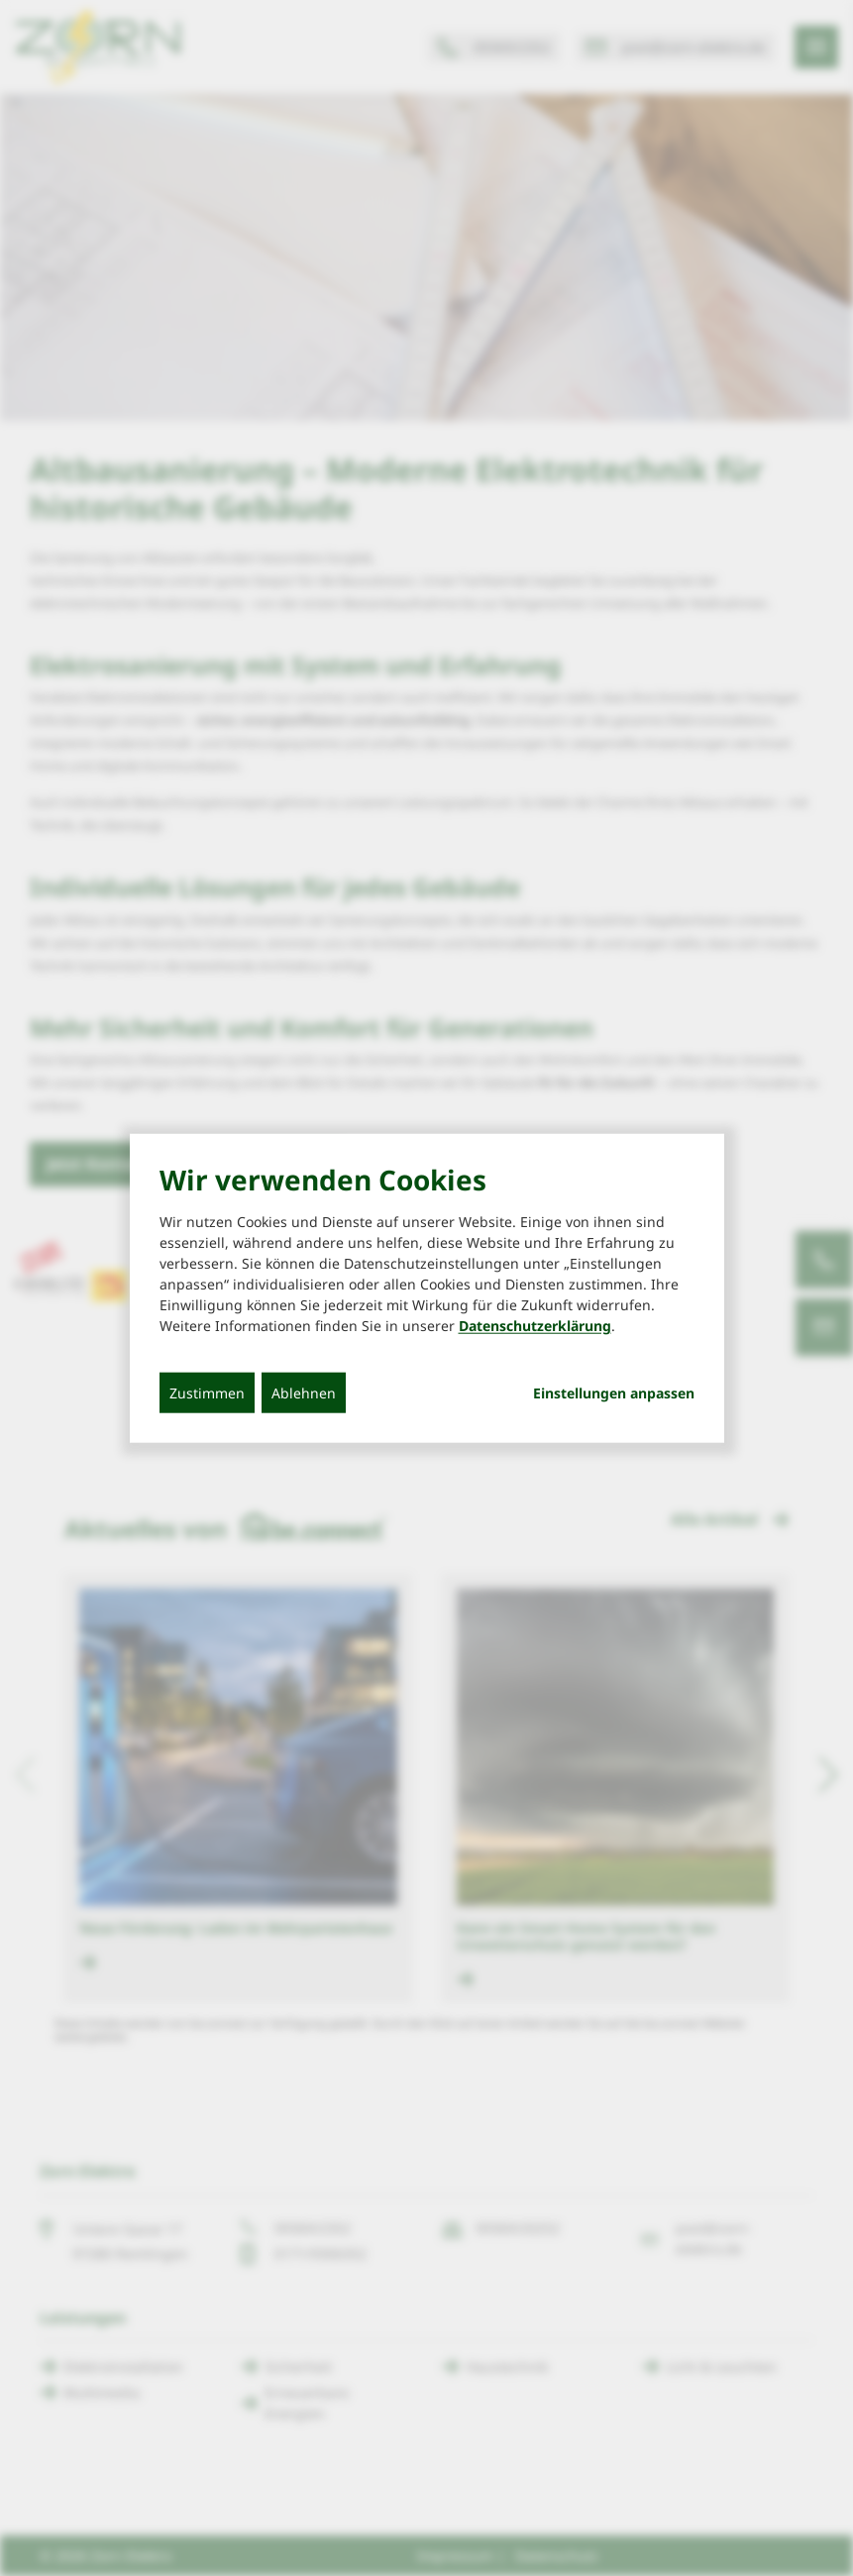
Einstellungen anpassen (613, 1393)
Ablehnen (303, 1393)
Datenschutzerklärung (535, 1325)
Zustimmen (207, 1393)
